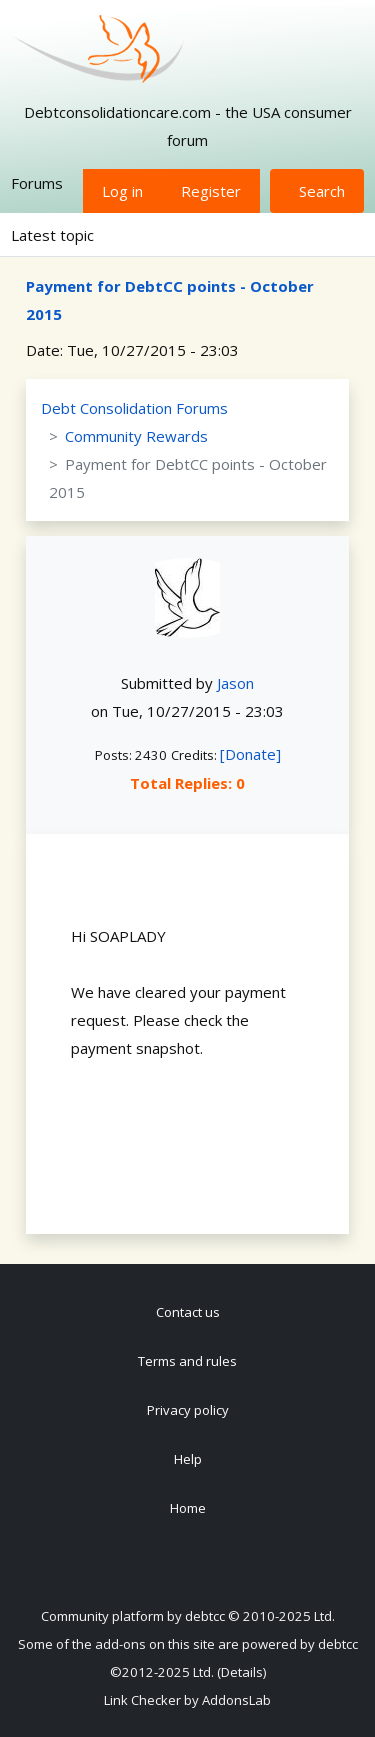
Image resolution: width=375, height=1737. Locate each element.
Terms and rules (187, 1361)
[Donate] (250, 754)
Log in (122, 191)
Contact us (188, 1312)
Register (211, 191)
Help (188, 1459)
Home (188, 1508)
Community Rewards (136, 436)
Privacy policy (188, 1410)
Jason (235, 683)
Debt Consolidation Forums (134, 408)
